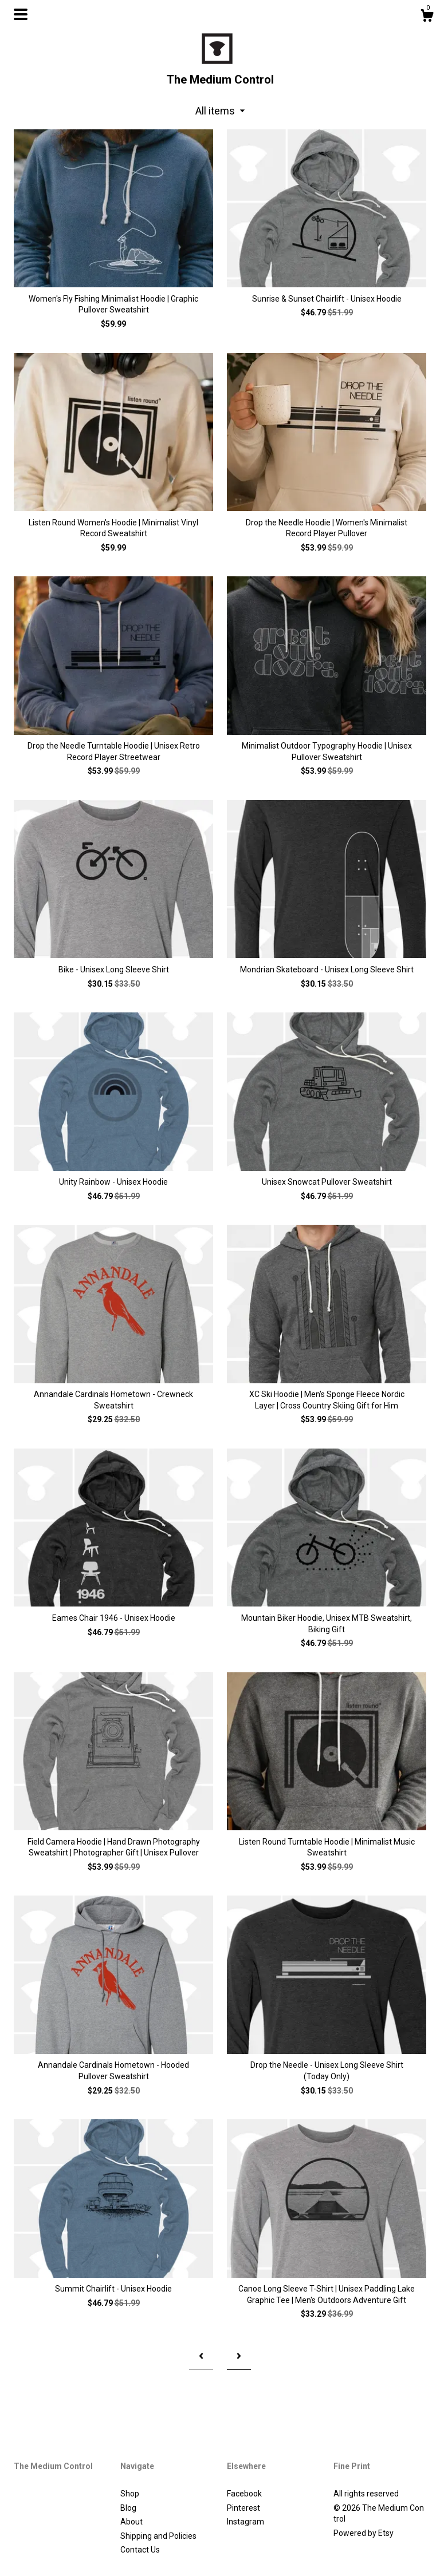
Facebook (244, 2493)
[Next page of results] (239, 2356)
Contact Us (140, 2549)
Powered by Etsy (363, 2533)
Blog (128, 2507)
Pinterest (243, 2507)
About (131, 2521)
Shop (129, 2493)
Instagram (245, 2521)
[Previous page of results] (201, 2356)
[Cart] (427, 17)
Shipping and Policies (158, 2536)
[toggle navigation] (21, 14)
